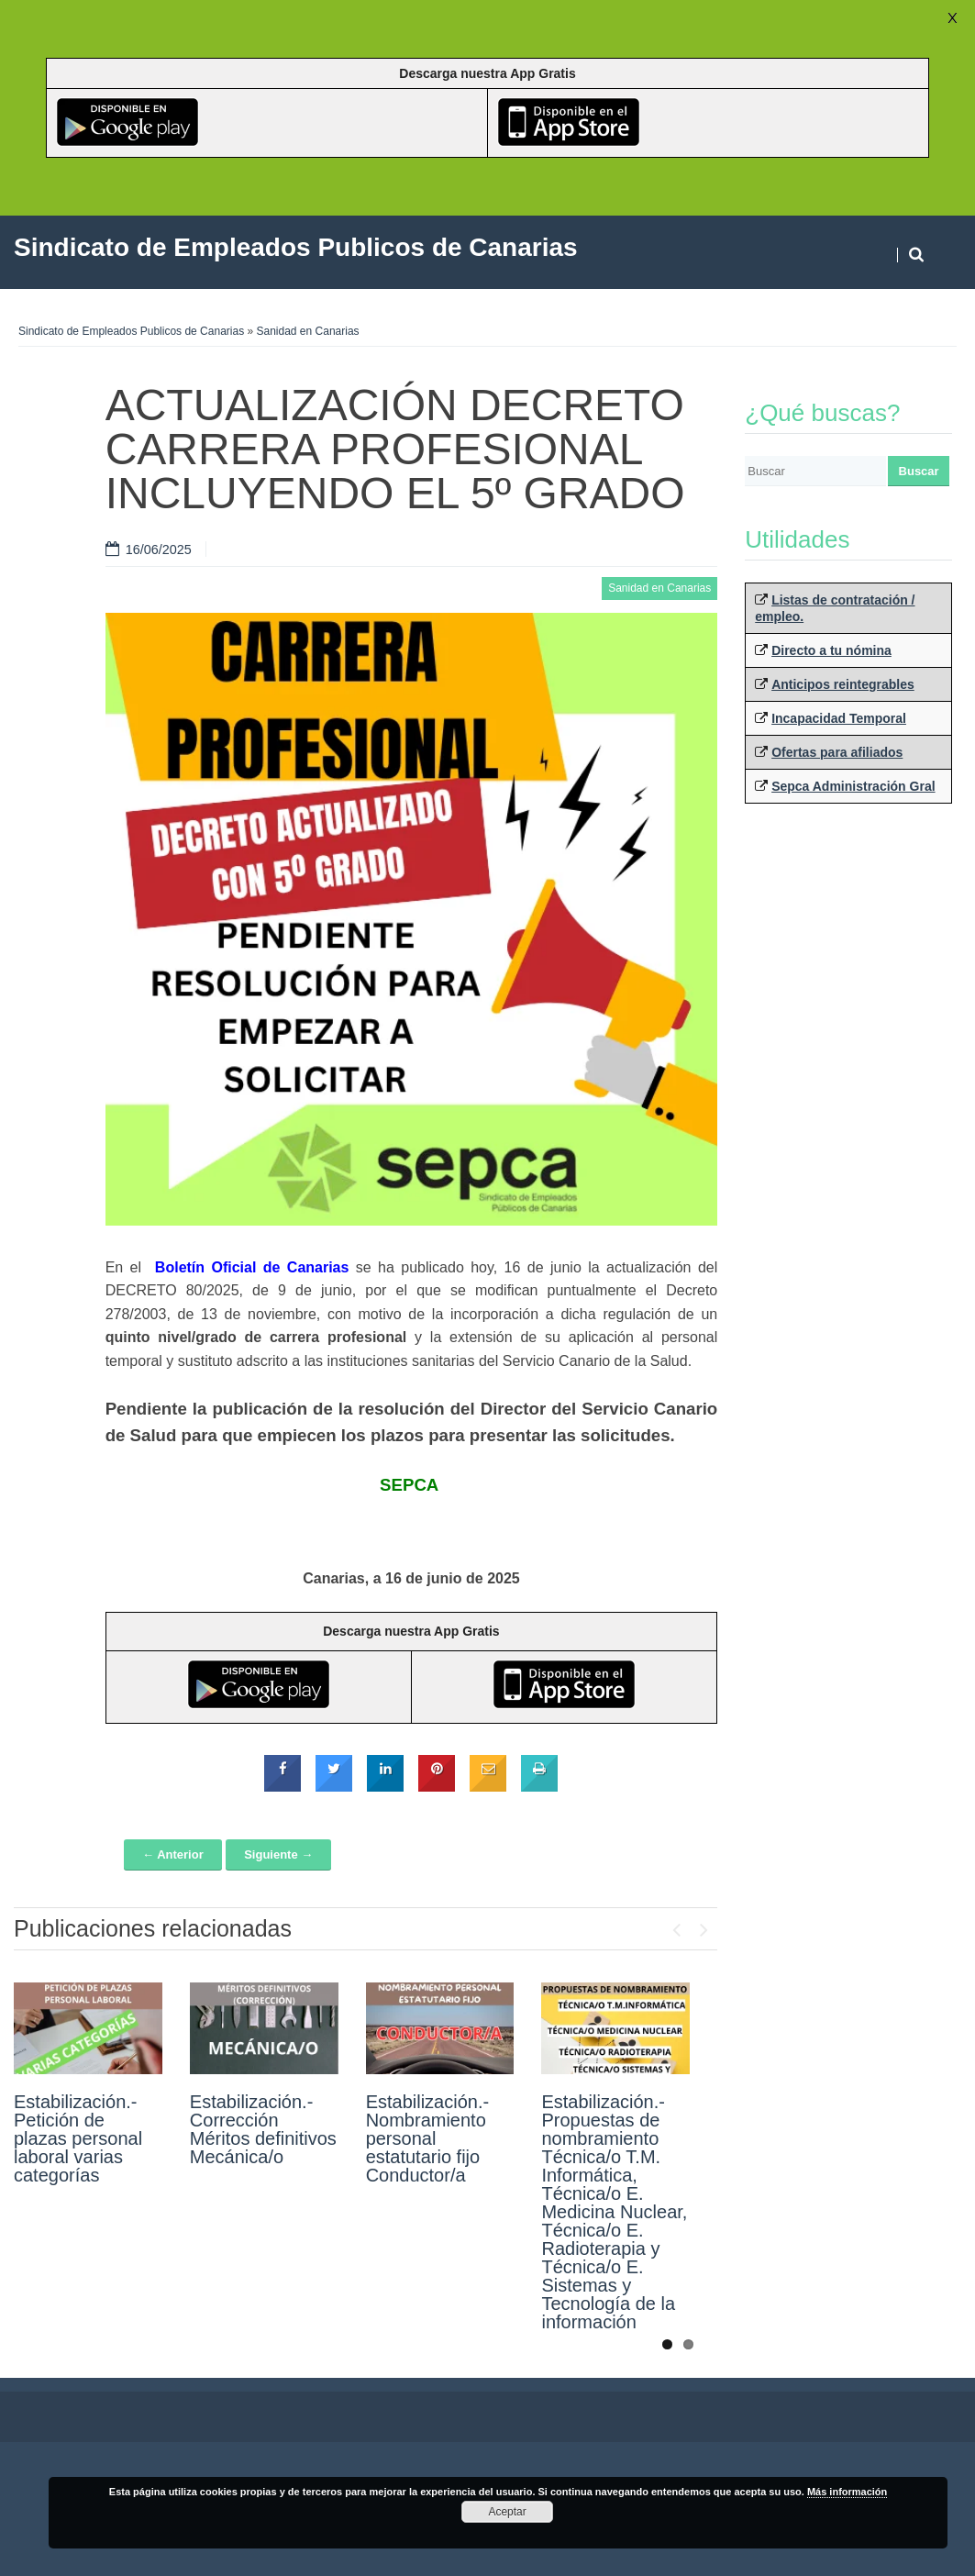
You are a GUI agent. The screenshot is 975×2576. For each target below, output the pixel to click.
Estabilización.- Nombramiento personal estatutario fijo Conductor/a (428, 2138)
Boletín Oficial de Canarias (252, 1267)
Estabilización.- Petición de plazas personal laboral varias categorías (78, 2138)
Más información (847, 2491)
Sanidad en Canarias (308, 331)
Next (703, 1925)
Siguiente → (278, 1854)
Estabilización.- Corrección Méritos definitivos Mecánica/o (263, 2129)
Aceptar (507, 2511)
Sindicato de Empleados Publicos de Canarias (131, 331)
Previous (676, 1925)
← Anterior (173, 1854)
